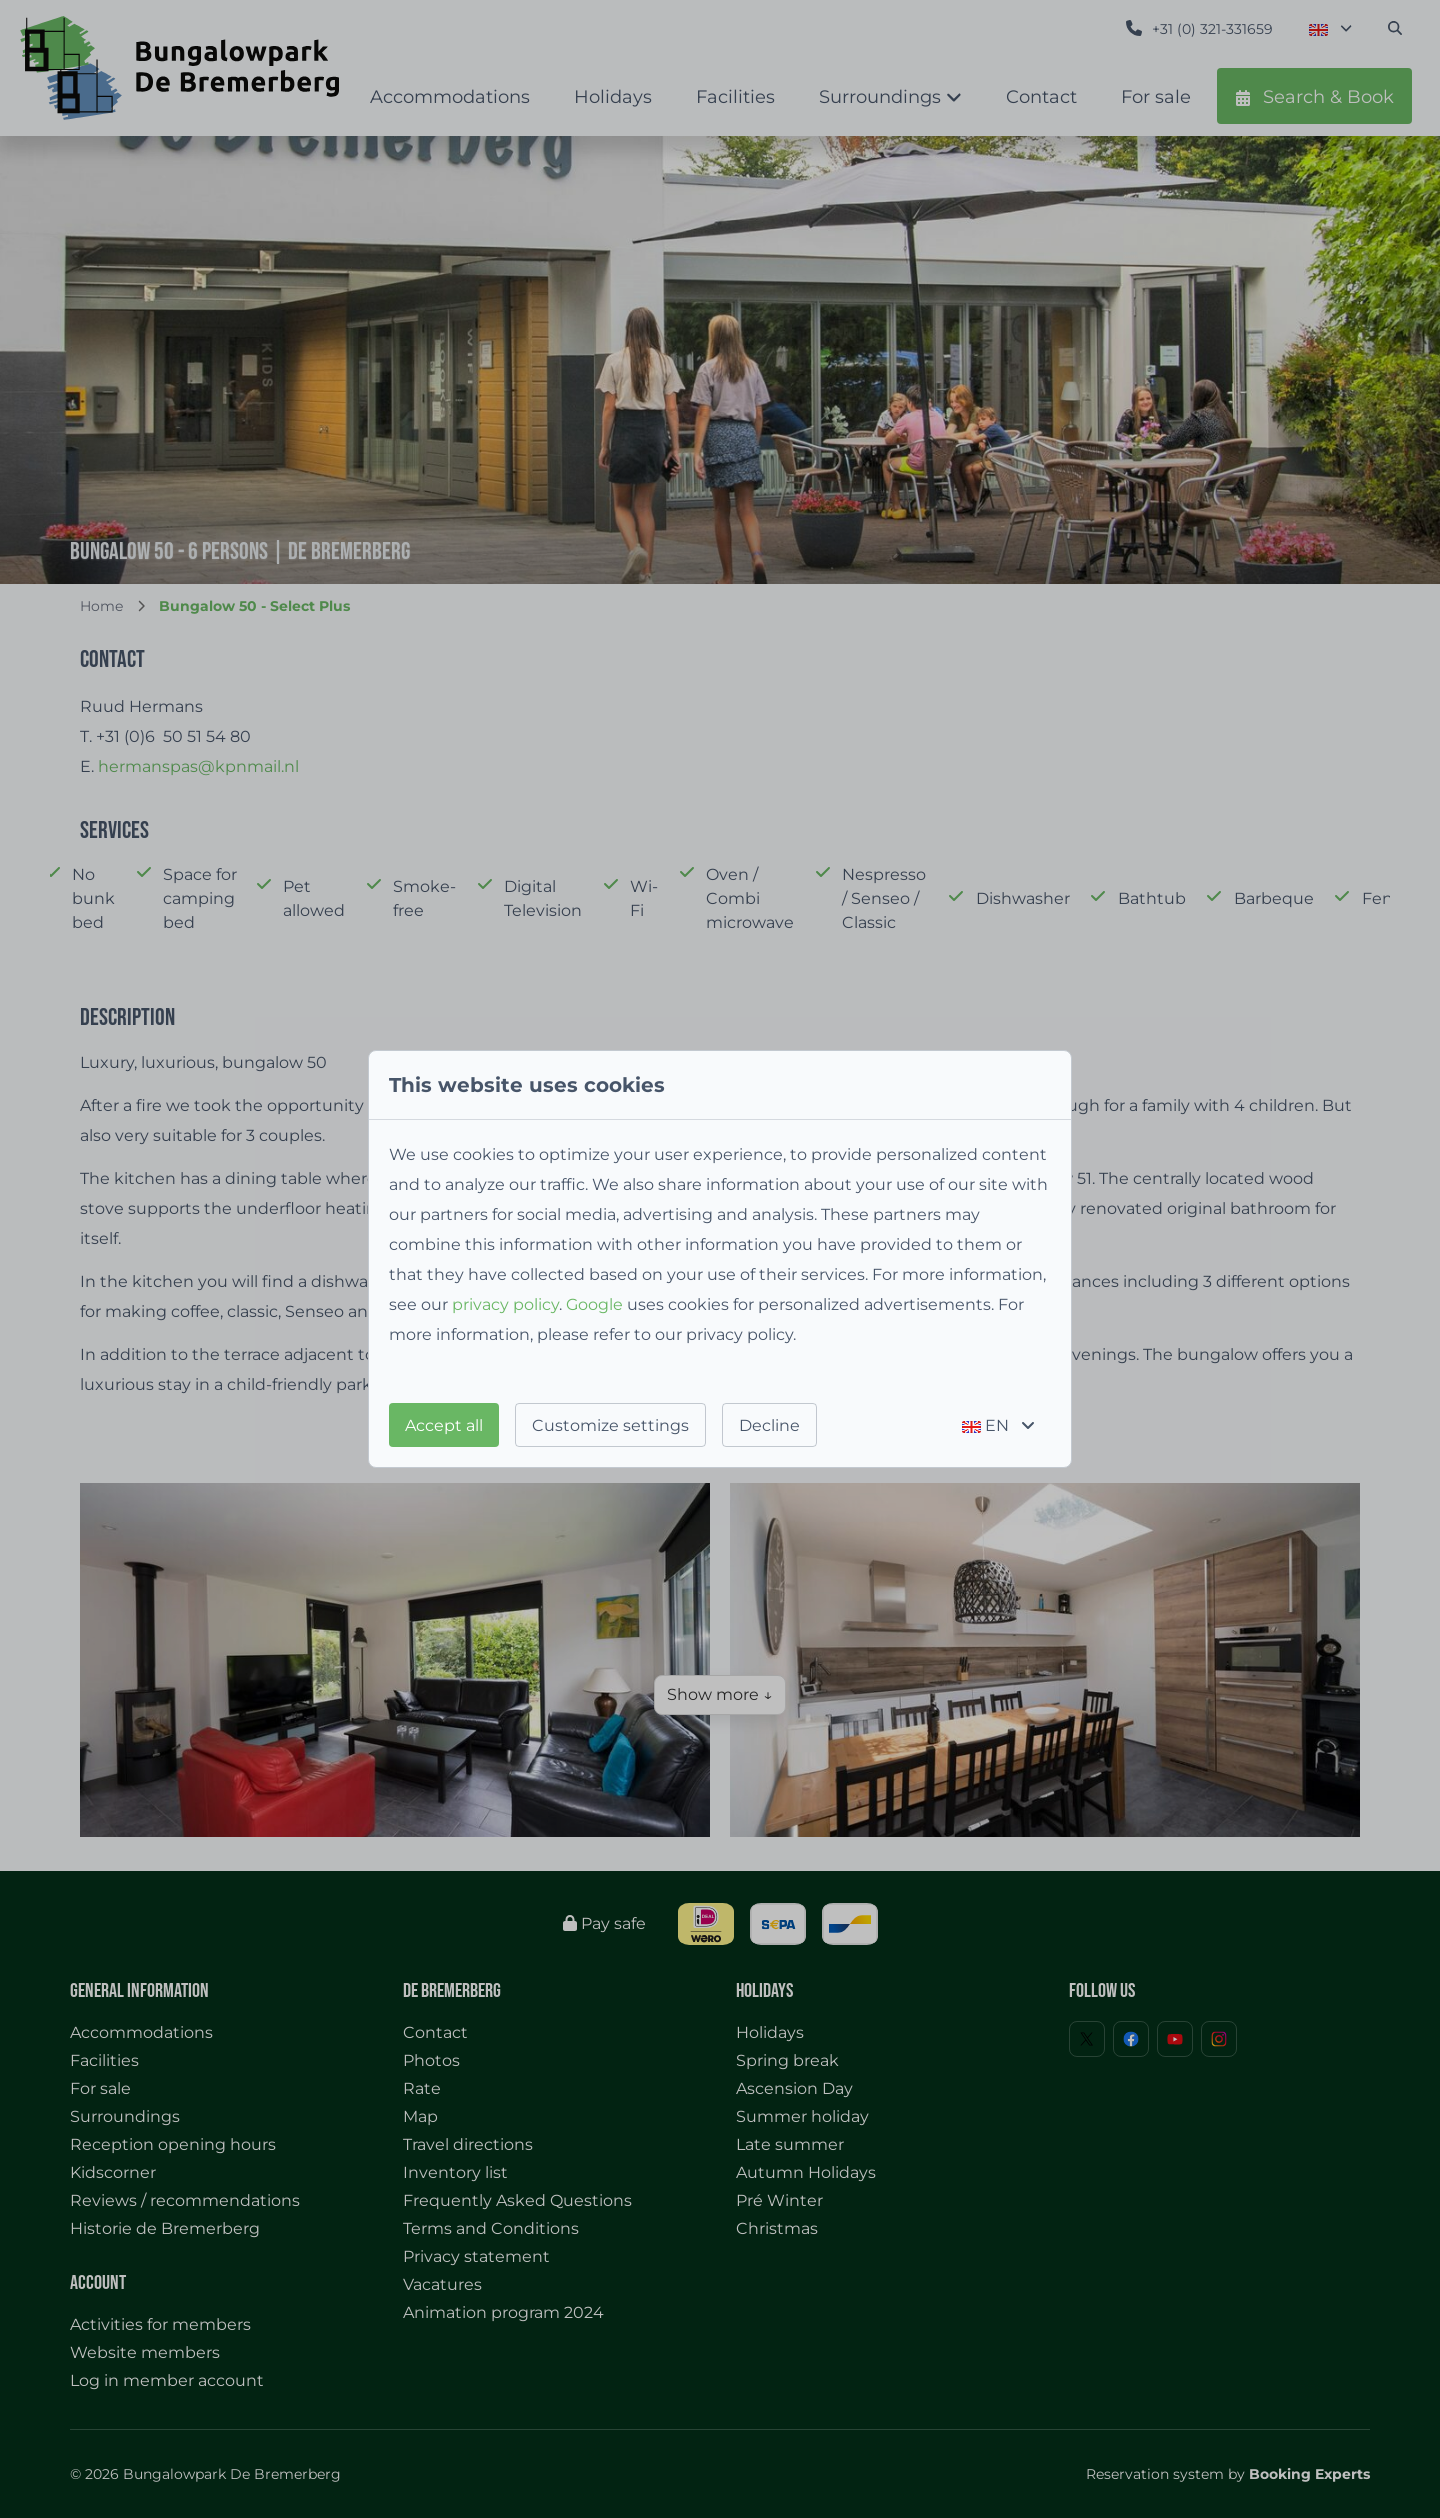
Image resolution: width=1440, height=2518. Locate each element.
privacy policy (505, 1304)
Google (594, 1304)
